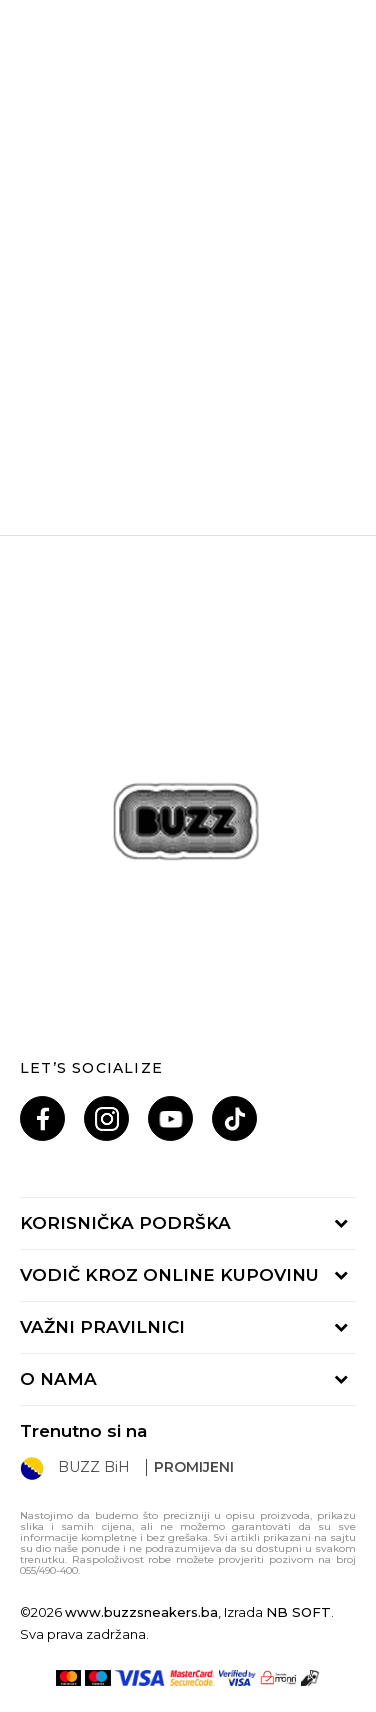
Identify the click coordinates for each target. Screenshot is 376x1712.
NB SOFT (298, 1612)
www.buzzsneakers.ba (141, 1612)
